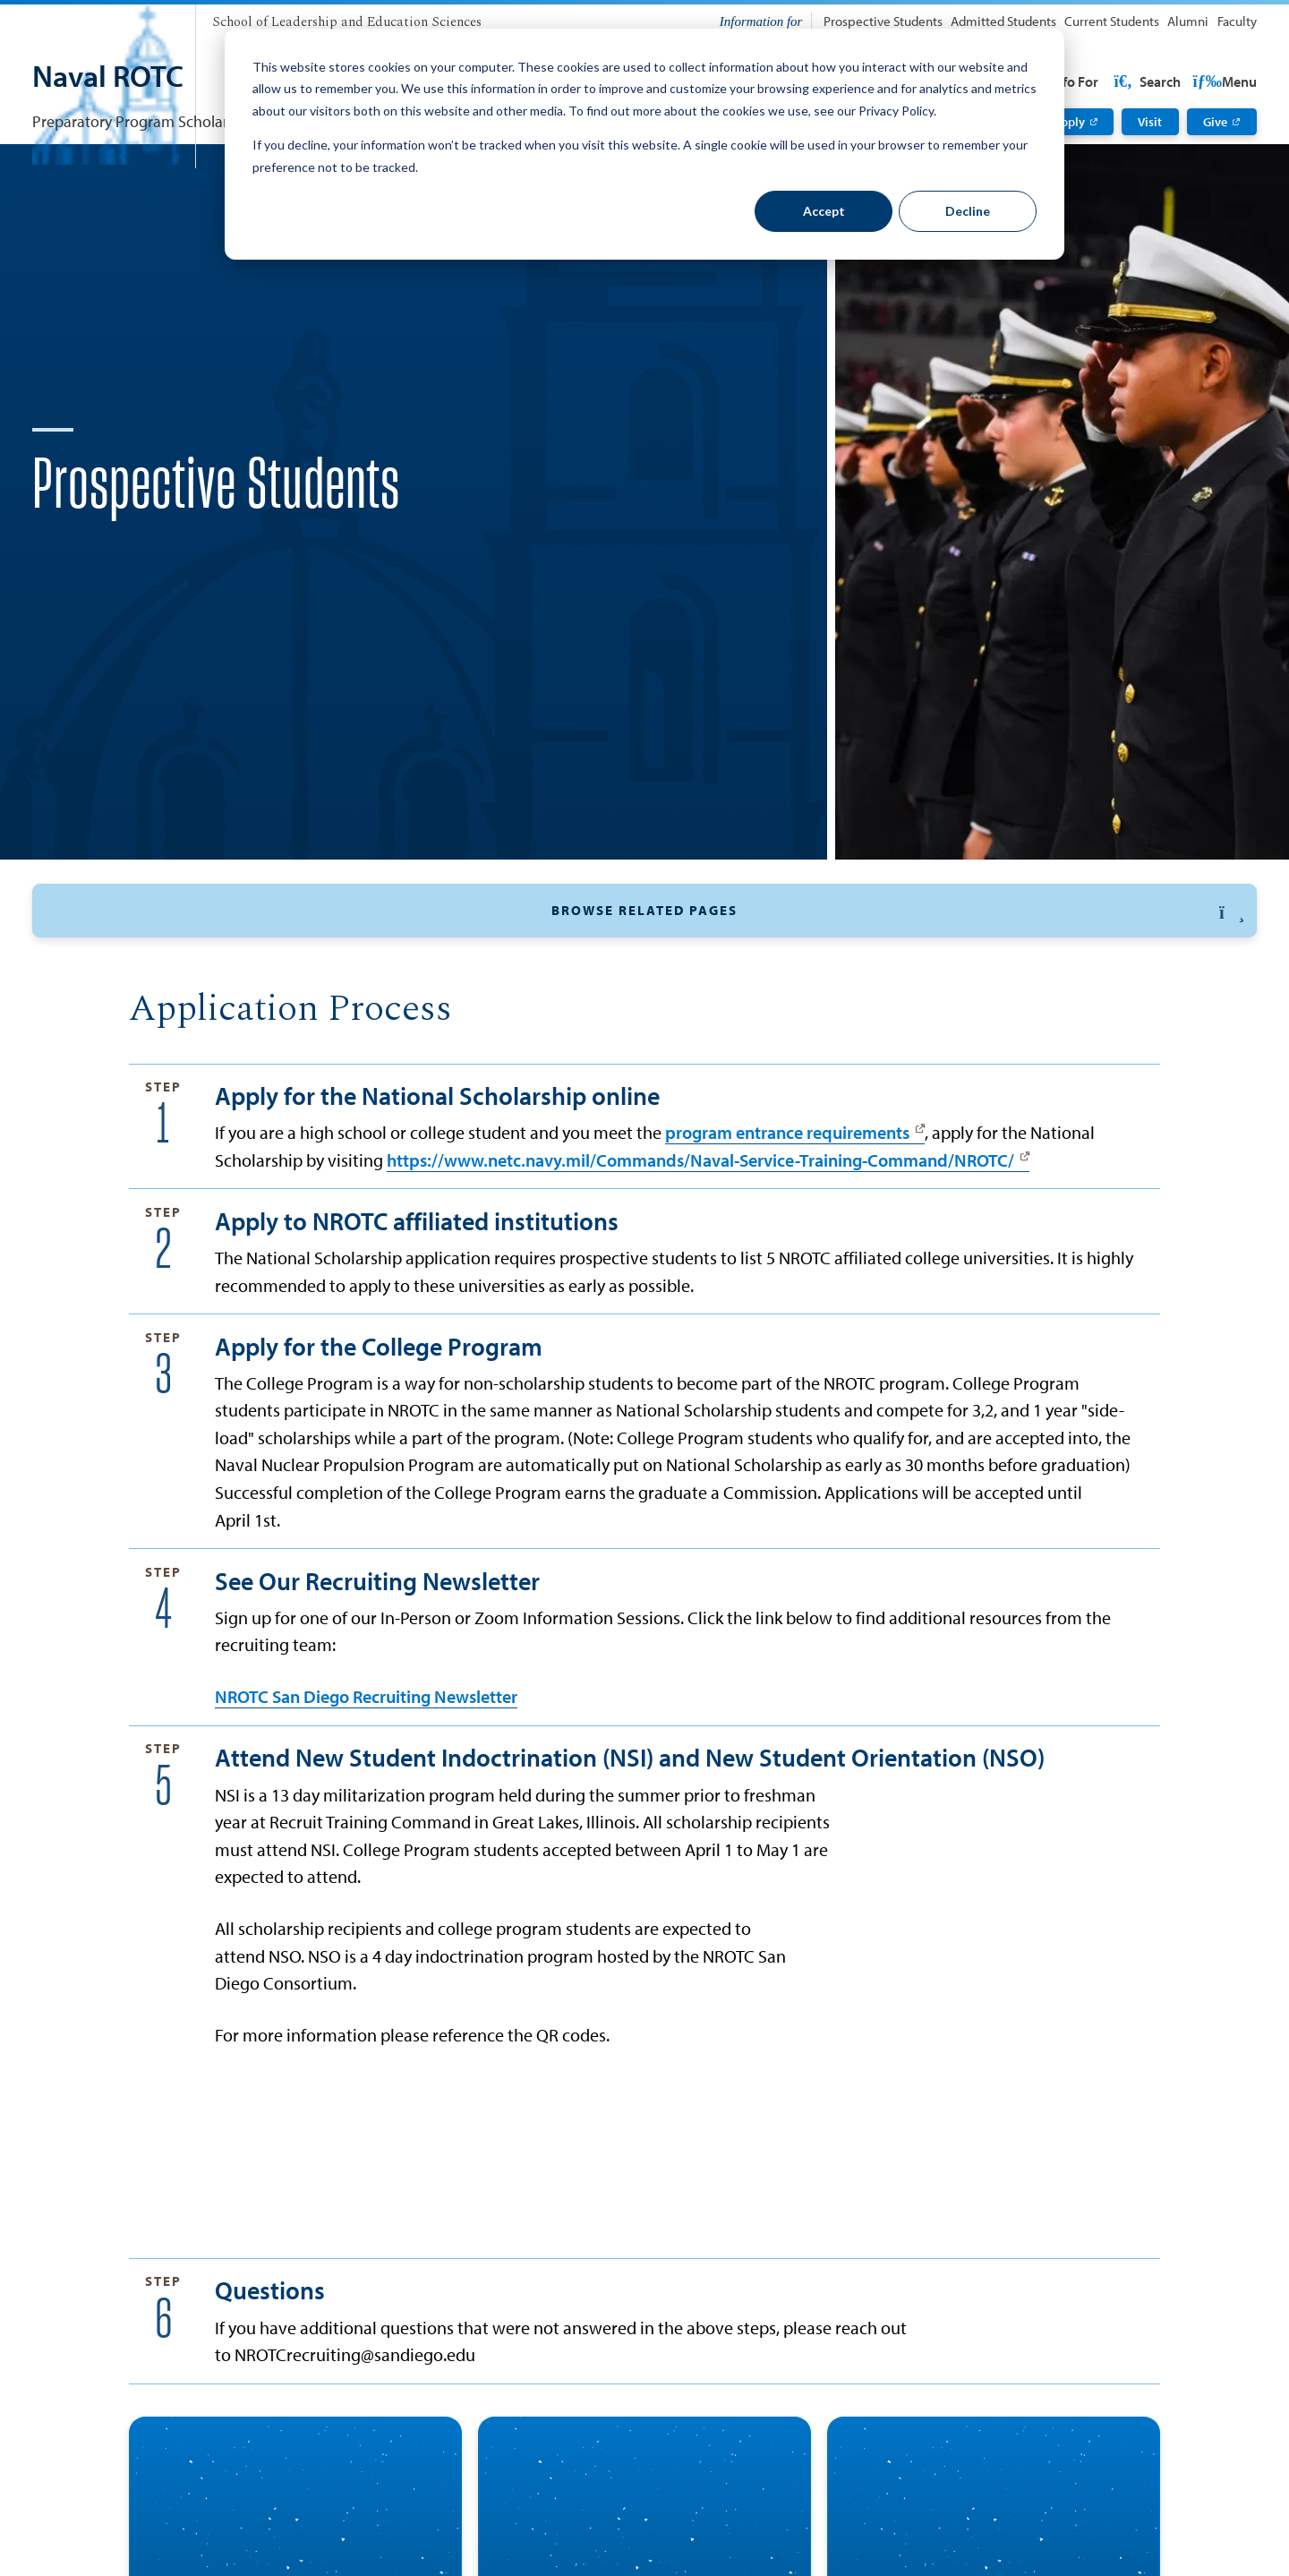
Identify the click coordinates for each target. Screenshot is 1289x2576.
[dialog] (644, 144)
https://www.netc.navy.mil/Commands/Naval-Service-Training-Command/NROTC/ (700, 1257)
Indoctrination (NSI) (955, 1014)
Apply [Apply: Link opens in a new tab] (1069, 122)
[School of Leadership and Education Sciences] (347, 22)
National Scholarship (339, 1014)
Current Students (1111, 21)
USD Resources (1114, 81)
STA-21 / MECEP (646, 1014)
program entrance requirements (787, 1230)
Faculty (1237, 21)
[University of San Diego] (105, 17)
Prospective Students (883, 21)
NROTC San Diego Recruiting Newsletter (366, 1794)
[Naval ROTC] (108, 78)
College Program (501, 1014)
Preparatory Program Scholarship (144, 121)
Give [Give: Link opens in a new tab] (1215, 122)
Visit (1150, 122)
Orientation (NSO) (794, 1014)
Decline (967, 210)
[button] (644, 968)
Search (1222, 81)
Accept (824, 210)
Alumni (1187, 21)
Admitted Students (1003, 21)
